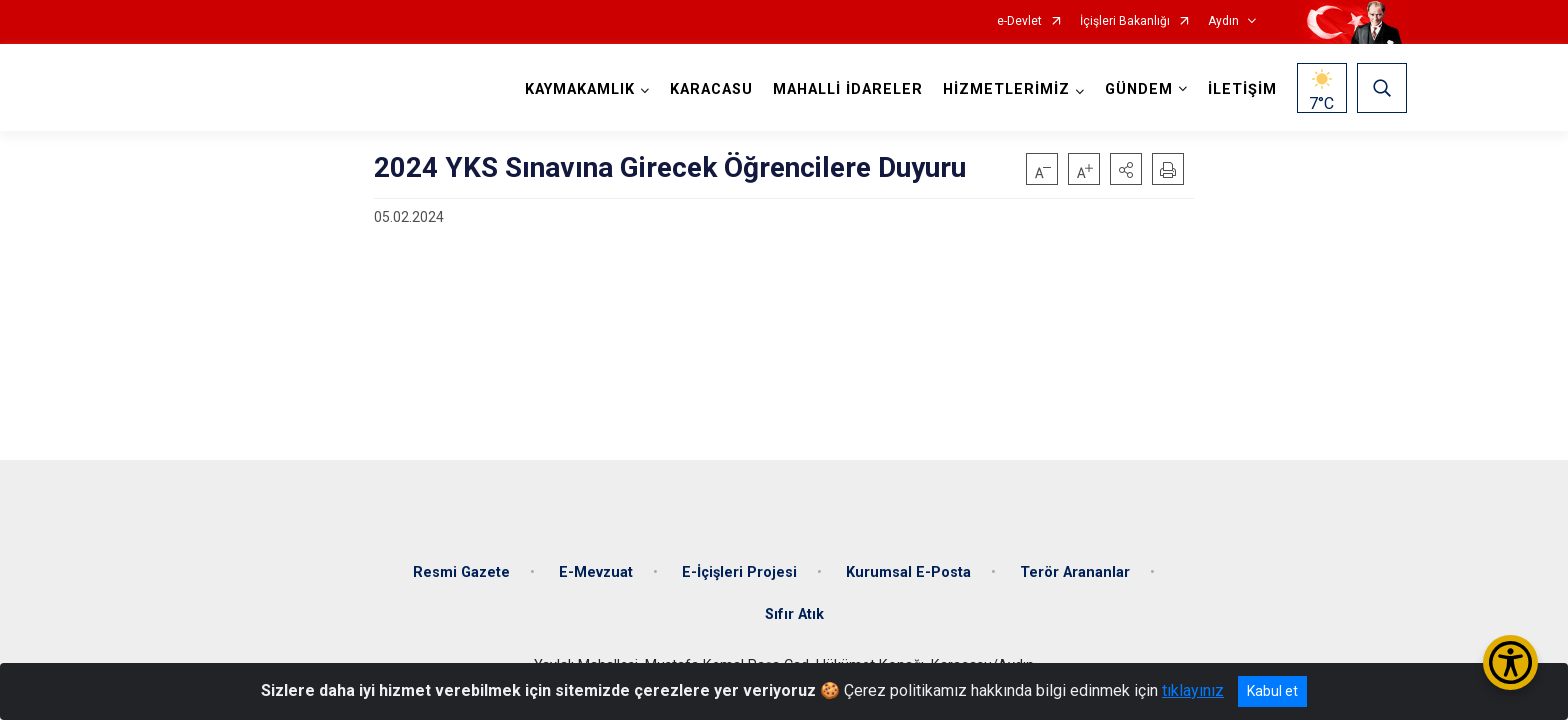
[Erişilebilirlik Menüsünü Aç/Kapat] (1510, 662)
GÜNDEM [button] (1139, 89)
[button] (1126, 169)
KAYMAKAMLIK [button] (580, 89)
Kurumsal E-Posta (908, 572)
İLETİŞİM (1242, 89)
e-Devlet (1019, 21)
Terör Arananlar (1075, 572)
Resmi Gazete (461, 572)
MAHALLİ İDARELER (848, 89)
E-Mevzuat (596, 572)
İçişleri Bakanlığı (1125, 21)
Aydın (1223, 21)
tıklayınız (1193, 690)
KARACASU (711, 89)
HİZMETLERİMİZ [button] (1006, 89)
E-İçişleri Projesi (739, 572)
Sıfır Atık (794, 614)
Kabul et (1272, 691)
